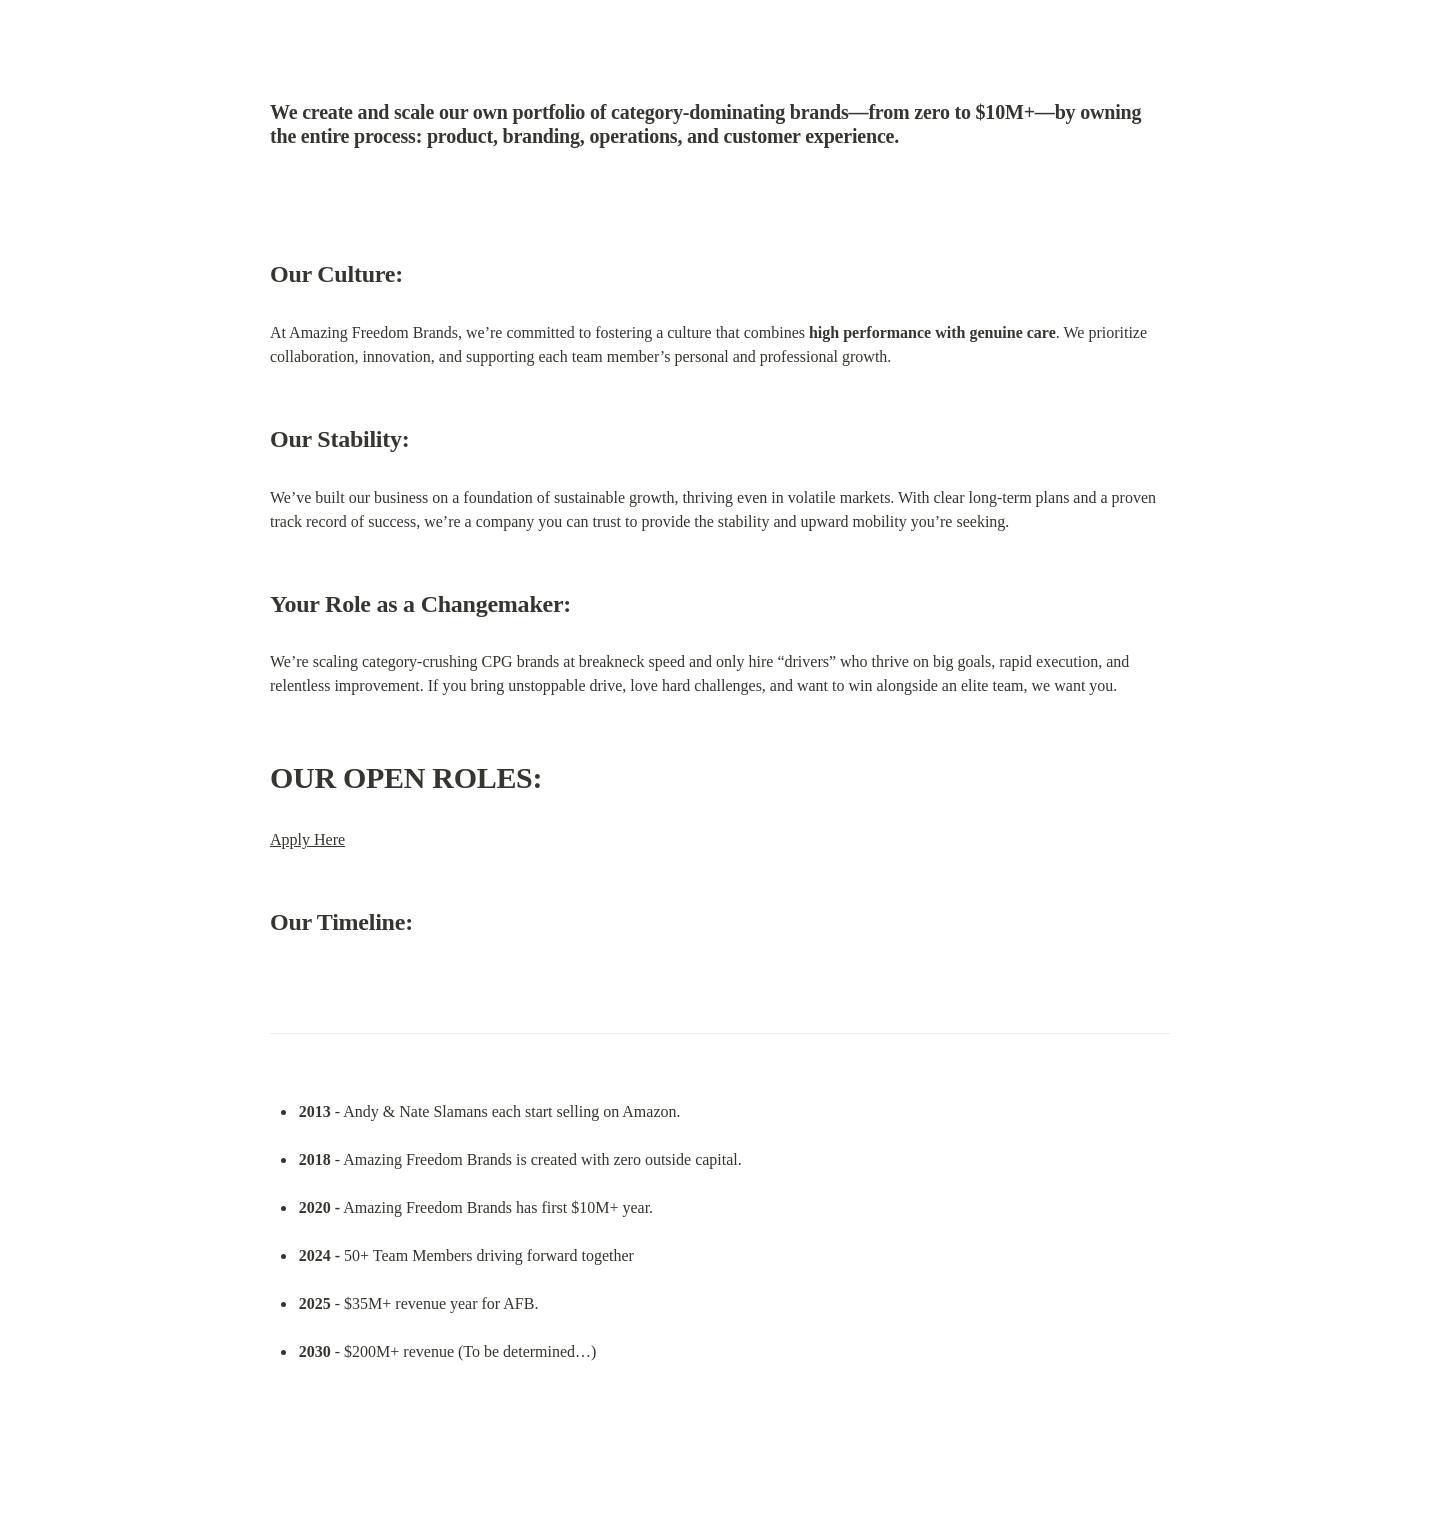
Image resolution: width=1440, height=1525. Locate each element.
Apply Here (307, 839)
